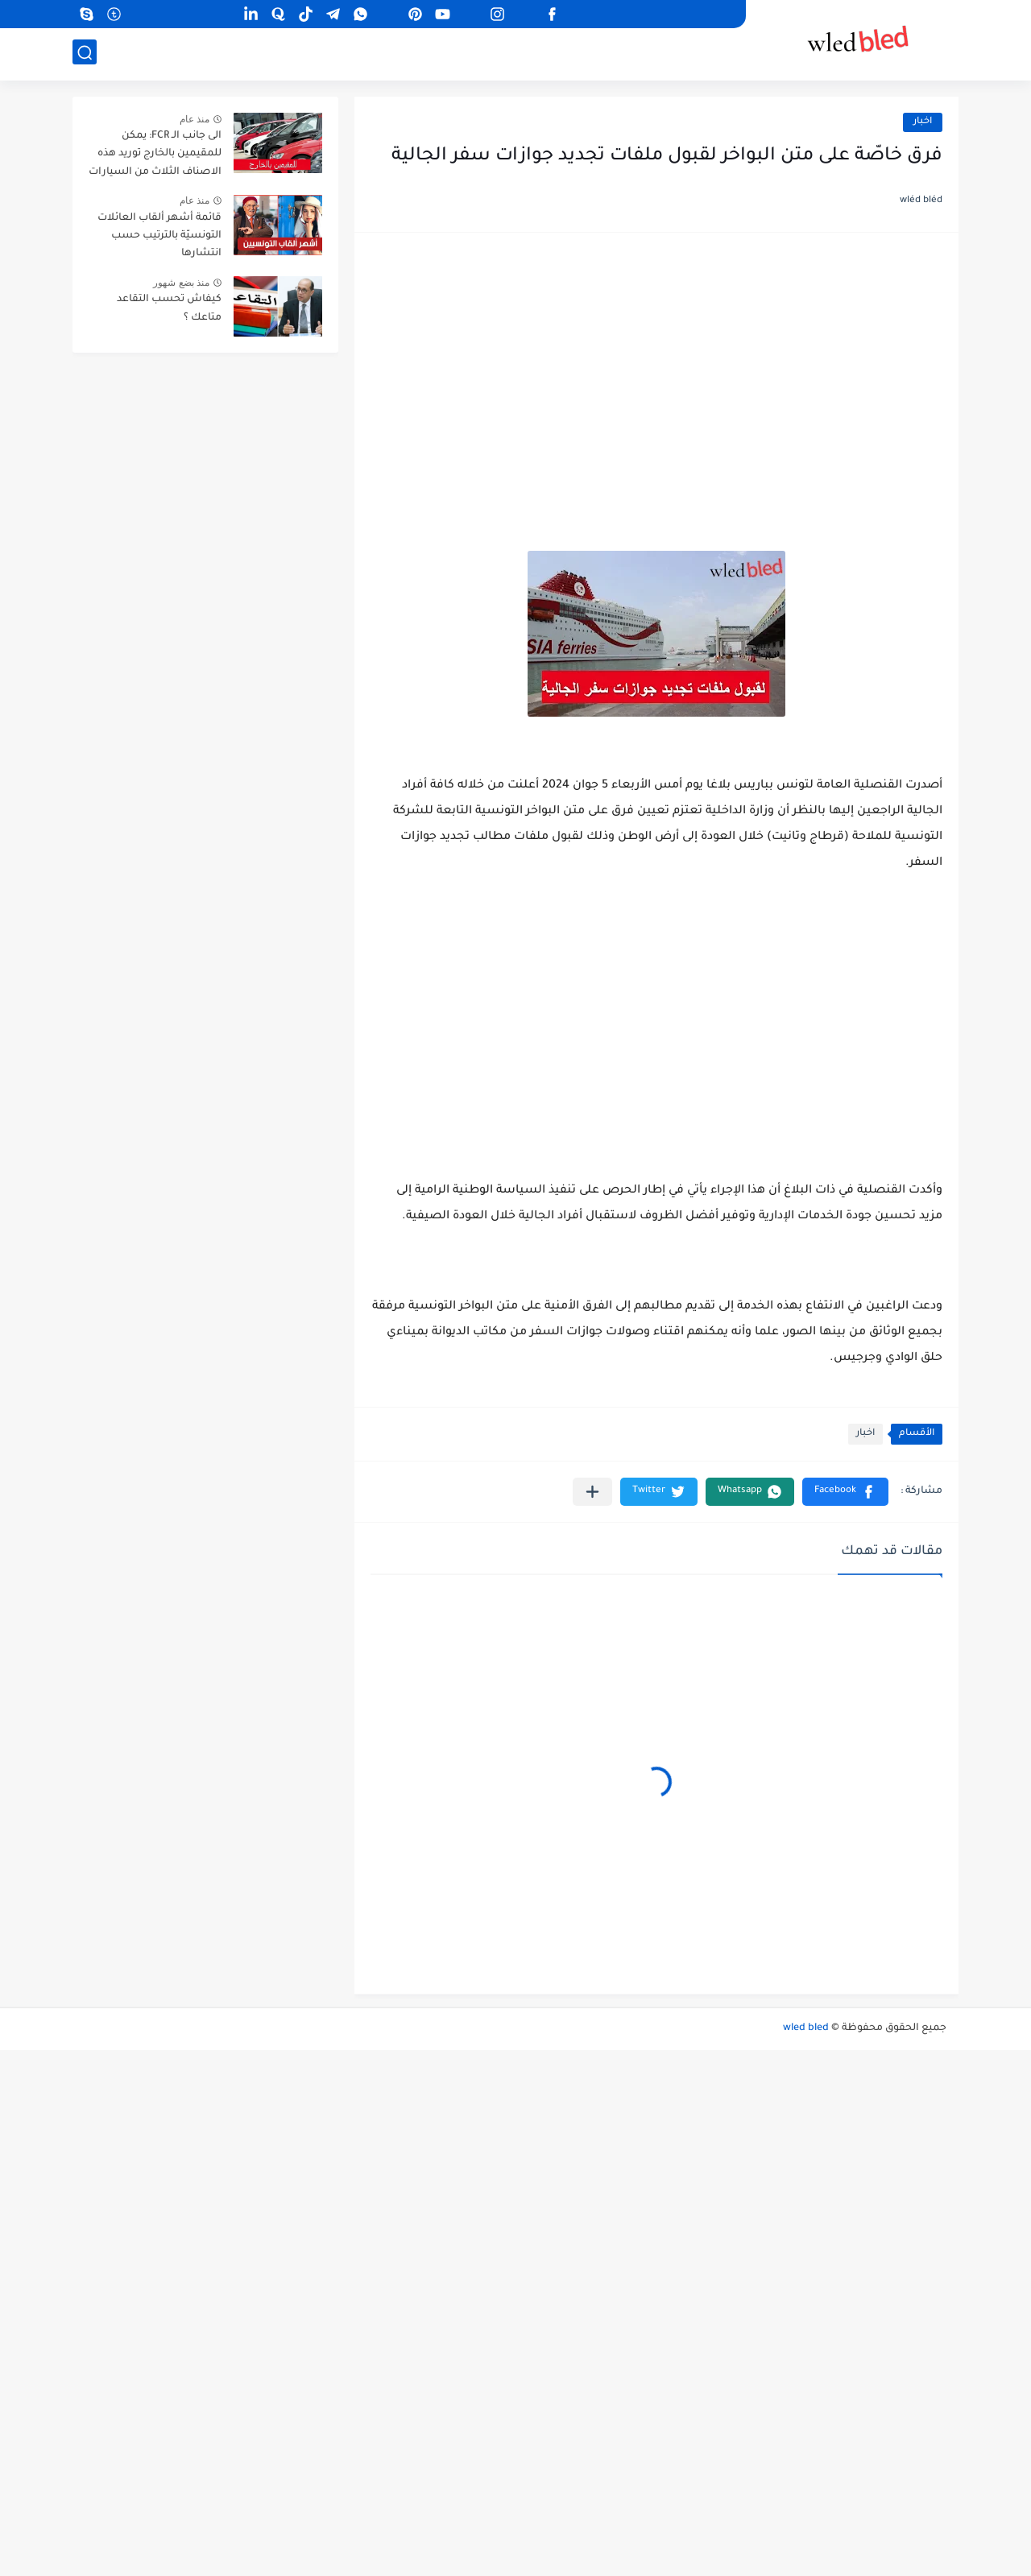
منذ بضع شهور (181, 282)
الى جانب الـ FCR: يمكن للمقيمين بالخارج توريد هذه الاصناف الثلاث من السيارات (155, 154)
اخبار (922, 122)
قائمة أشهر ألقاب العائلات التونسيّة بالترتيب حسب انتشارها (159, 236)
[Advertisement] (656, 373)
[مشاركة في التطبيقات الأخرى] (592, 1492)
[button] (845, 1492)
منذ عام (194, 119)
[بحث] (84, 53)
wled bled (806, 2028)
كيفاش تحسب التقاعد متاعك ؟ (169, 308)
